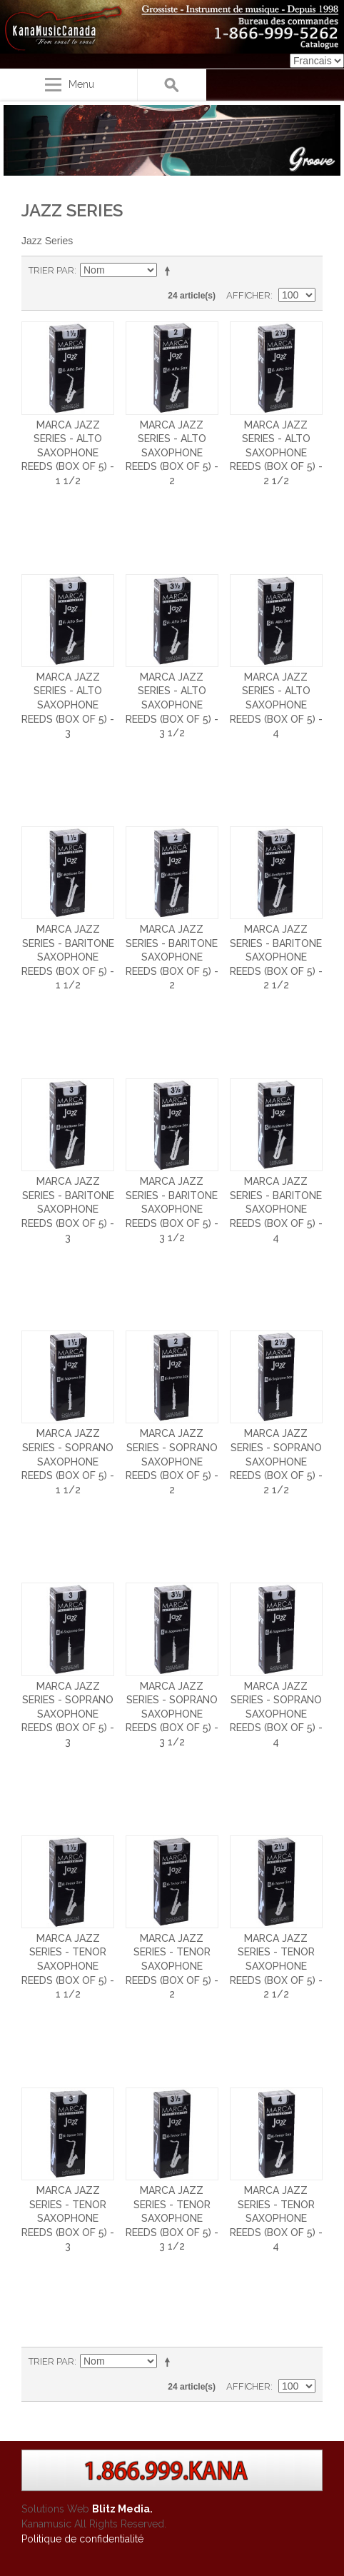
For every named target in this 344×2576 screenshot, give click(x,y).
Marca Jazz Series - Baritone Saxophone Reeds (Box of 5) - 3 (67, 1209)
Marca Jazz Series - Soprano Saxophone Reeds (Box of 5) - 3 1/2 (172, 1714)
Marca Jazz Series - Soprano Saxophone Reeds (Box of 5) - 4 (276, 1714)
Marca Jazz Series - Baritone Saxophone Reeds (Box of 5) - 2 (172, 957)
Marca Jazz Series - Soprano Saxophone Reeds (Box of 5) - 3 (67, 1714)
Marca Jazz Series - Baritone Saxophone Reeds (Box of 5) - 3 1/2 (172, 1209)
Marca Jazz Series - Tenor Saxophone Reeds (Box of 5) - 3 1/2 (172, 2218)
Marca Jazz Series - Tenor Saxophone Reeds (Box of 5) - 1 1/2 (67, 1966)
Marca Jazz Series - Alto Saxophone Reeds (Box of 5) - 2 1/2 (276, 452)
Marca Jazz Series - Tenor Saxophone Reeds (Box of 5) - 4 (276, 2218)
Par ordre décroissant (170, 270)
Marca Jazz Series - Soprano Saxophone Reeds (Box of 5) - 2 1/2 (276, 1461)
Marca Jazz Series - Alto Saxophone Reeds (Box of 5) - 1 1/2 (67, 452)
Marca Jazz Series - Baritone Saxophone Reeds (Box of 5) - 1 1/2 (67, 957)
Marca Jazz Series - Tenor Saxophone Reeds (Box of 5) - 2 (172, 1966)
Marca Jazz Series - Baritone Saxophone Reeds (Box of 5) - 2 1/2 (276, 957)
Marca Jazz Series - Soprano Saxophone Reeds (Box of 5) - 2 (172, 1461)
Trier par (51, 270)
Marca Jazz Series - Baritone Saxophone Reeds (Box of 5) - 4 (276, 1209)
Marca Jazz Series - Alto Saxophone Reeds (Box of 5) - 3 (67, 704)
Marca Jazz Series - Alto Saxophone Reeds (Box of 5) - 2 (172, 452)
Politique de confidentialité (82, 2539)
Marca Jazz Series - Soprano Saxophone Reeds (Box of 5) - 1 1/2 (67, 1461)
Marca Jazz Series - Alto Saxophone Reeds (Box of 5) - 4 (276, 704)
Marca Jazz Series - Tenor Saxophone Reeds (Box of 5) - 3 (67, 2218)
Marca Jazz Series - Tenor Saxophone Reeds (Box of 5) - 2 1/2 (276, 1966)
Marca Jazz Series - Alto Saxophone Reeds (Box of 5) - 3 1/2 (172, 704)
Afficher (248, 295)
